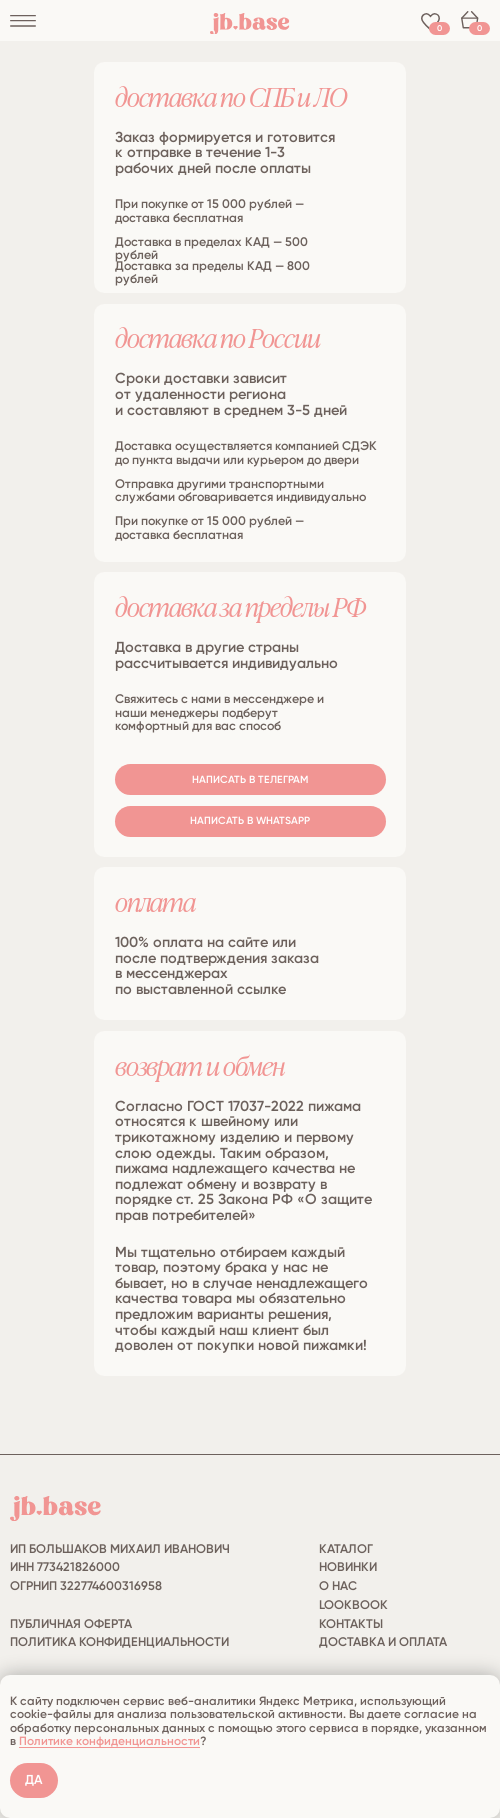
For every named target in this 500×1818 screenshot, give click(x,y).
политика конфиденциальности (119, 1641)
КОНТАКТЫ (351, 1623)
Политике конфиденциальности (109, 1741)
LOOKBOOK (353, 1604)
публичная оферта (71, 1623)
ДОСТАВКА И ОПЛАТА (383, 1641)
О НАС (338, 1585)
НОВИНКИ (348, 1566)
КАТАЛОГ (346, 1548)
